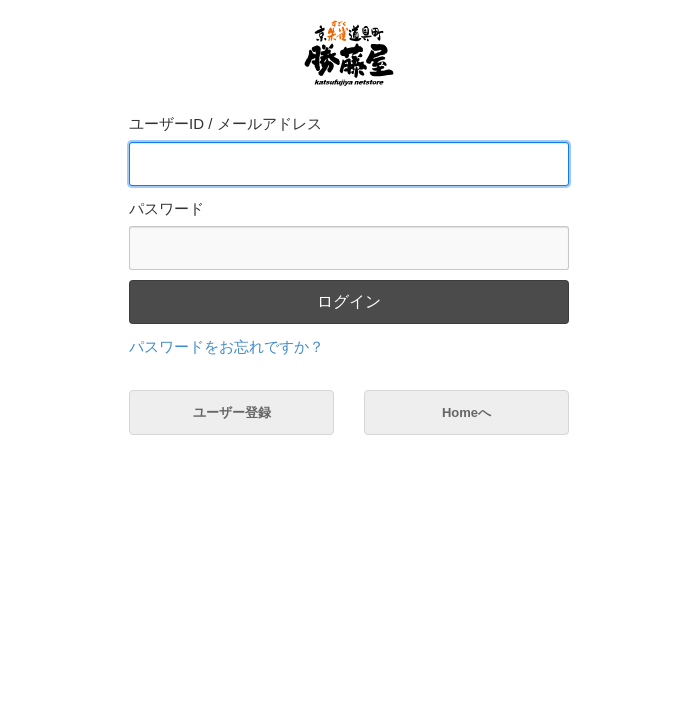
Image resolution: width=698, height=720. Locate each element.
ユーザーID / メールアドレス (225, 123)
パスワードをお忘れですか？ (226, 346)
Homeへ (466, 412)
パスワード (166, 208)
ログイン (349, 301)
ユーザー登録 (232, 412)
